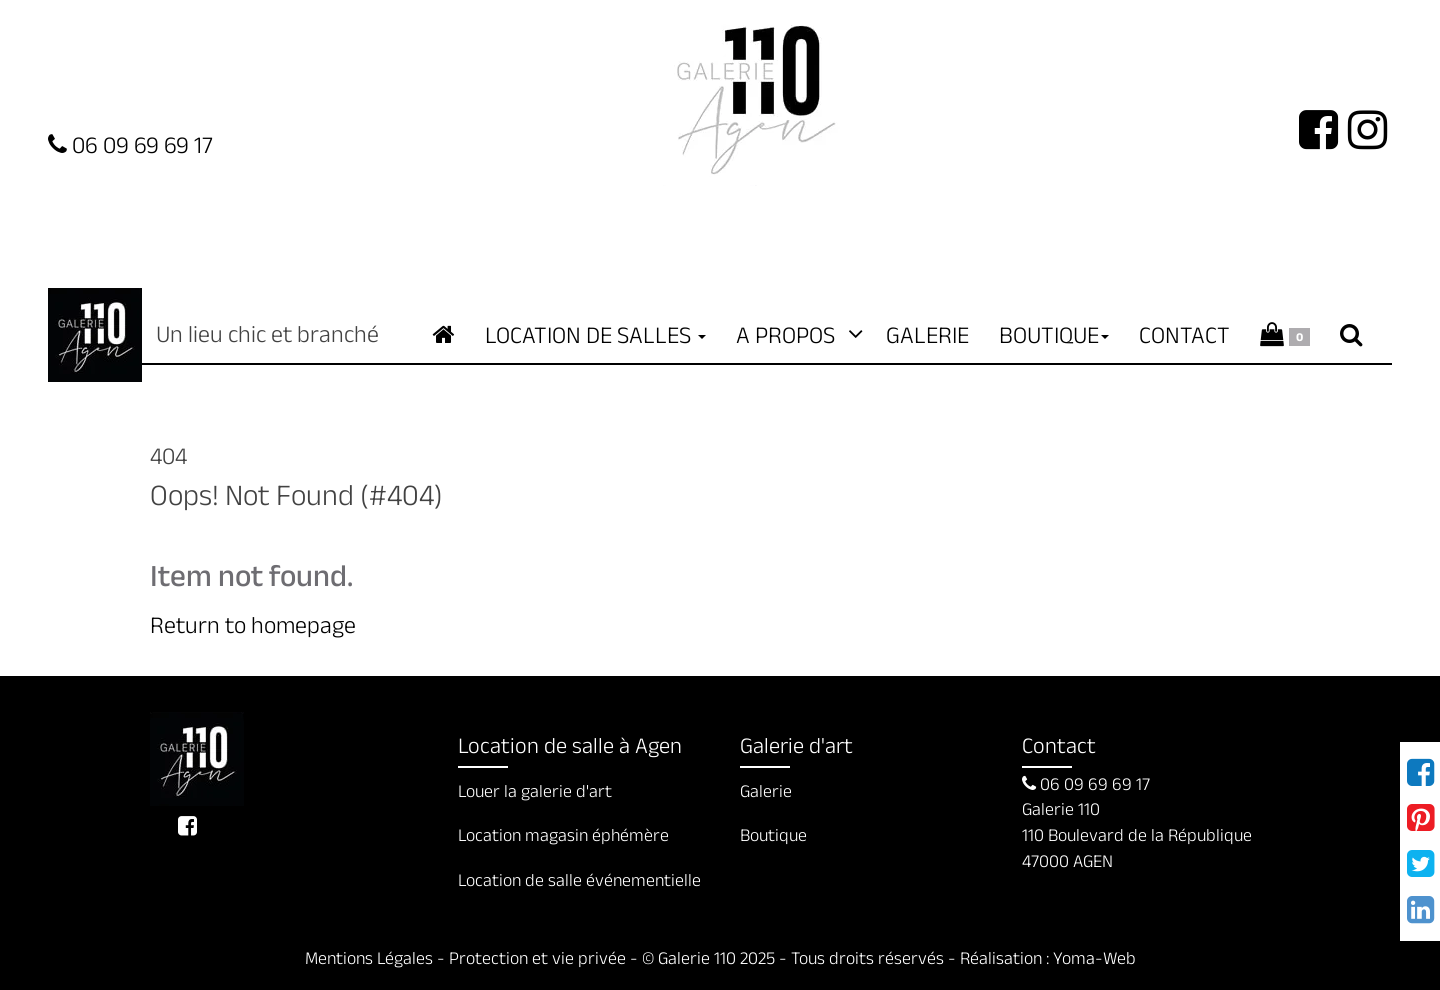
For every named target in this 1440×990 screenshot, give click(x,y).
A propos (796, 334)
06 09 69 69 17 (1086, 784)
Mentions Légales (369, 958)
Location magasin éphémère (563, 835)
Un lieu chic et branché (197, 759)
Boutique (773, 835)
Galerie (927, 334)
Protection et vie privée (537, 958)
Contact (1184, 334)
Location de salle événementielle (579, 880)
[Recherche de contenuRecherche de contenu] (1351, 334)
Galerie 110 (95, 335)
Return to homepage (253, 624)
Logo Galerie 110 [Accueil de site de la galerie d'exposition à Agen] (756, 93)
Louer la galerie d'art (535, 791)
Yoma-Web (1094, 958)
